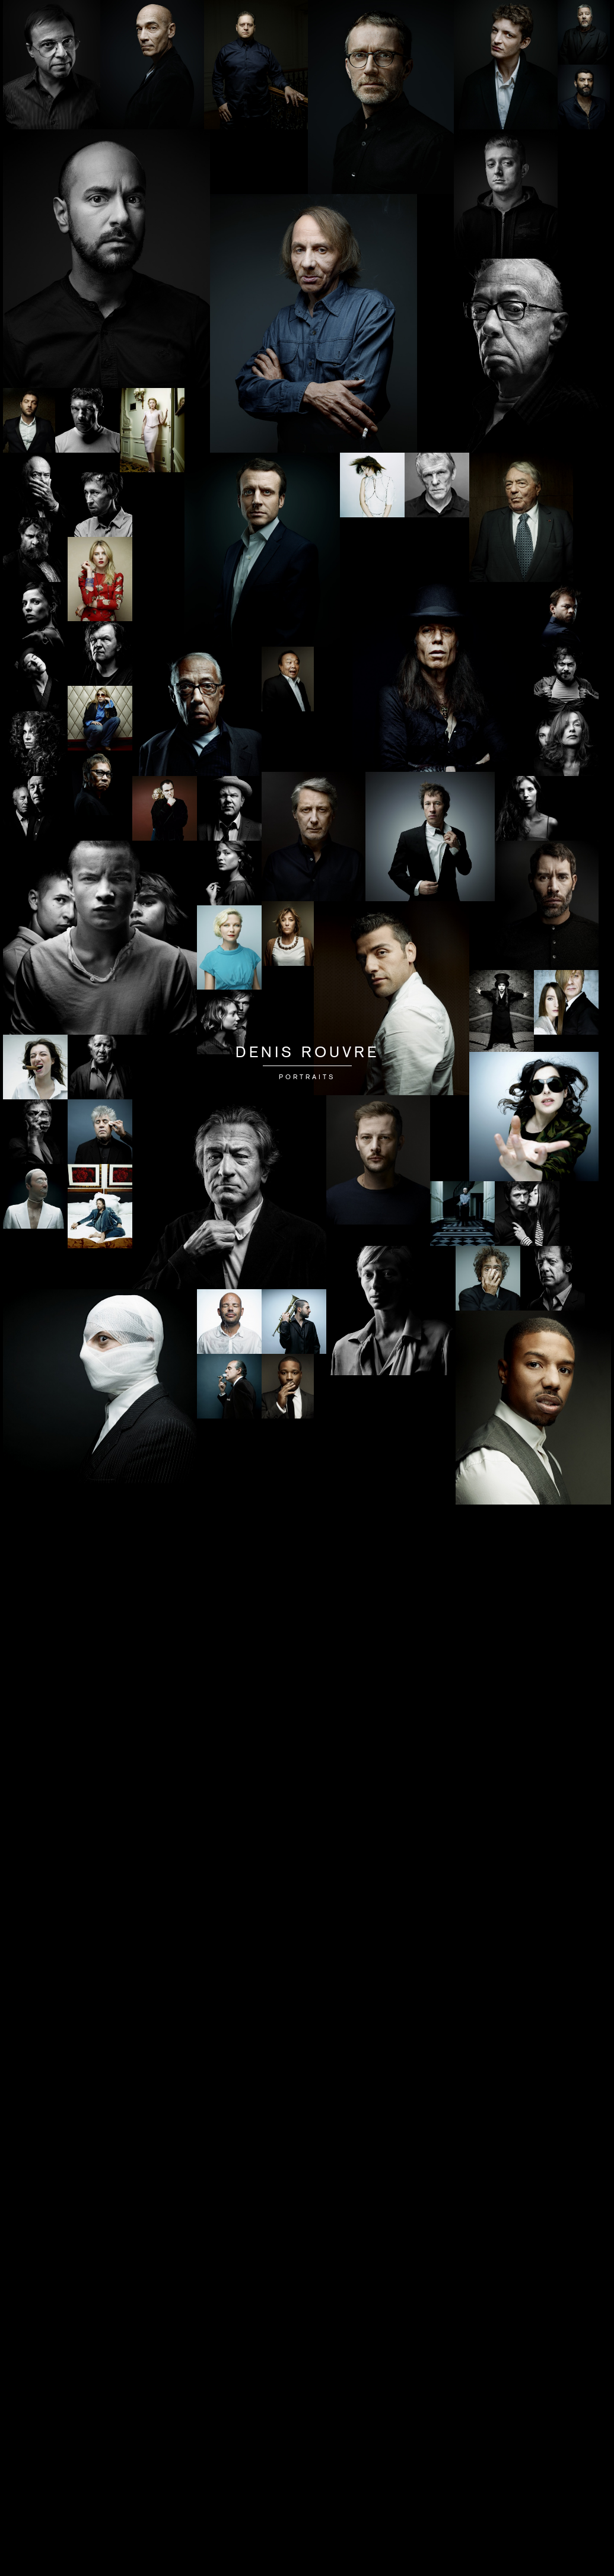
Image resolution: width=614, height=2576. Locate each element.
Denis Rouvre (307, 1054)
